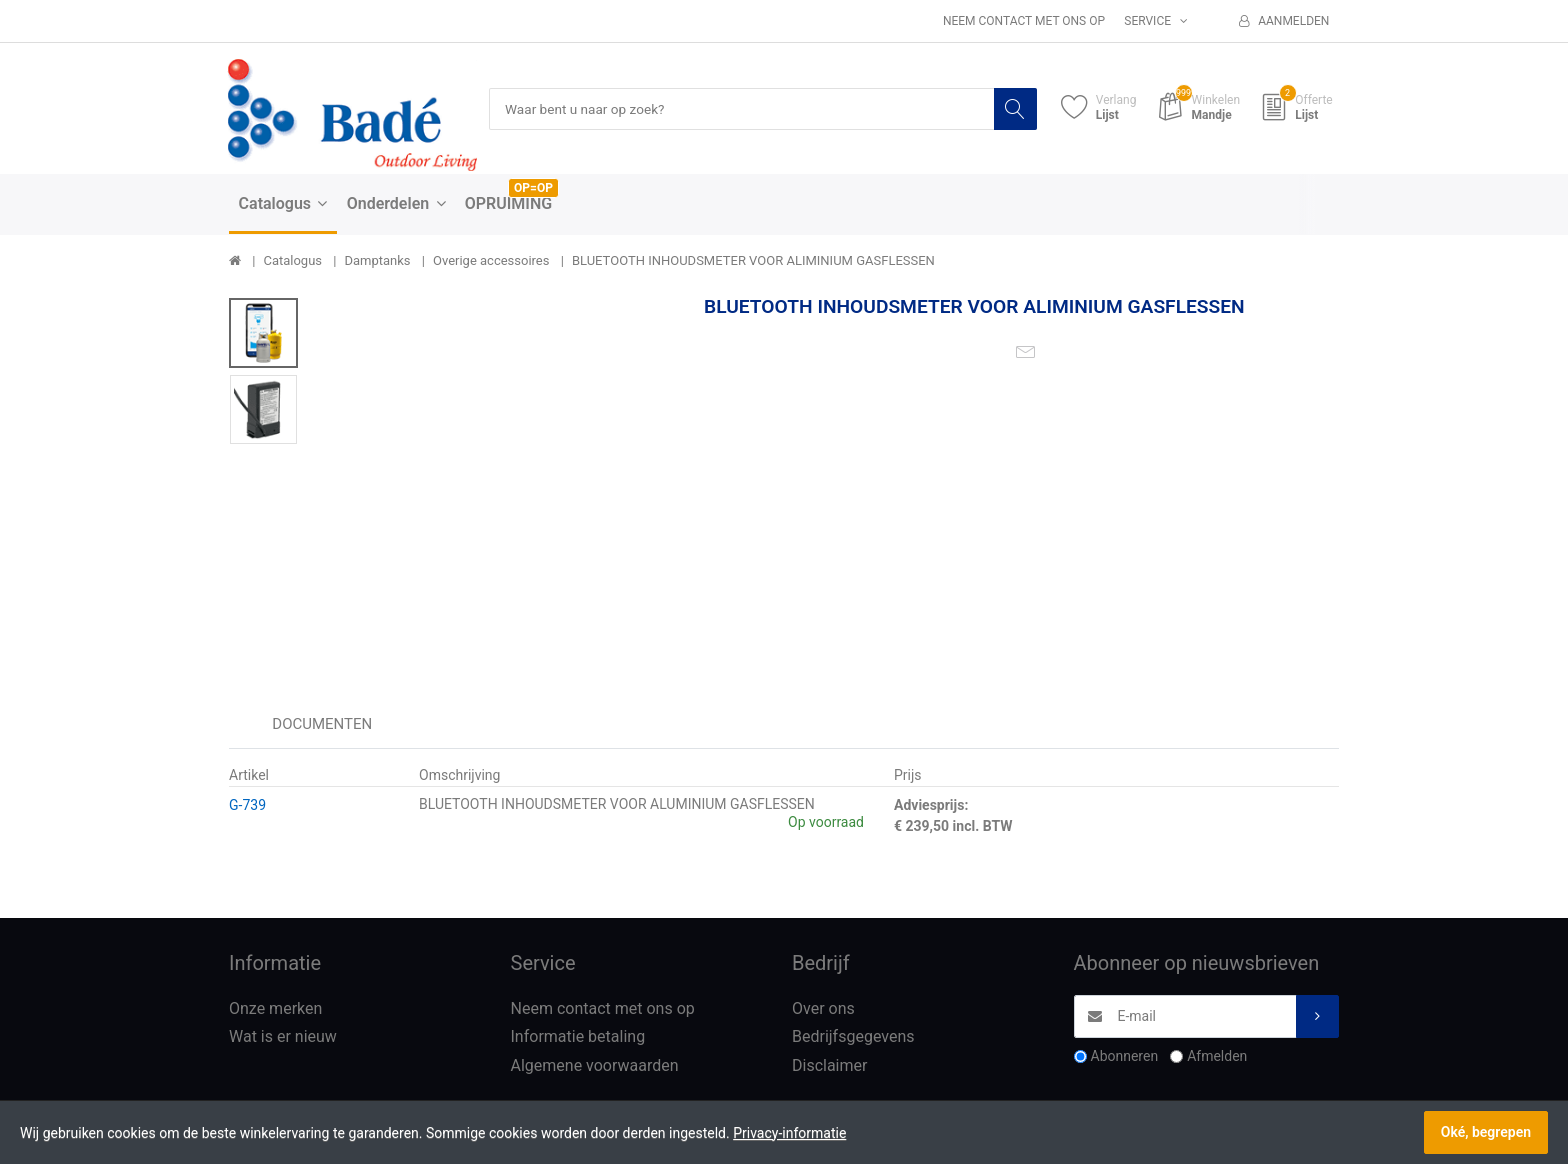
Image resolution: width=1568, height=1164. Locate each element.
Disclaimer (829, 1066)
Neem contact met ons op (1024, 21)
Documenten (322, 724)
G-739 (247, 805)
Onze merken (275, 1008)
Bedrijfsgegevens (853, 1037)
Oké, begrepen (1486, 1132)
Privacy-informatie (789, 1133)
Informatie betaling (578, 1037)
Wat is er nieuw (283, 1037)
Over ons (823, 1008)
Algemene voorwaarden (595, 1066)
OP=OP (533, 189)
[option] (495, 473)
